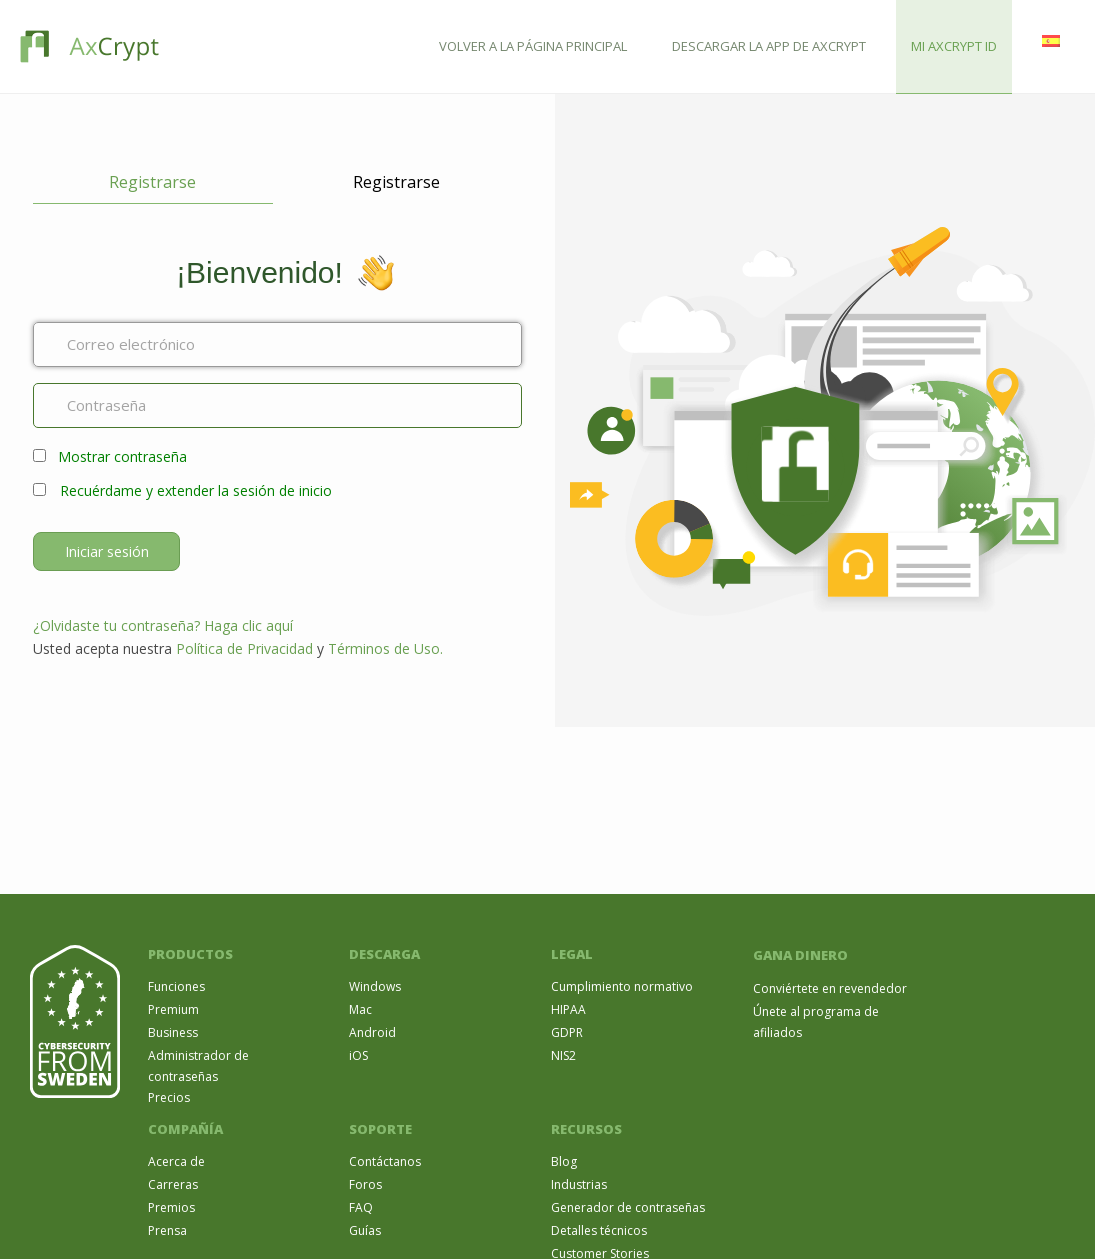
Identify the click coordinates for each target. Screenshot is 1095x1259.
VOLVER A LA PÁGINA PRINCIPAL (533, 46)
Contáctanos (385, 1161)
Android (372, 1032)
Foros (365, 1184)
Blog (564, 1161)
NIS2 (563, 1055)
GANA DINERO (800, 955)
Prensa (167, 1230)
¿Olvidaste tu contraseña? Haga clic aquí (163, 625)
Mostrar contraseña (122, 456)
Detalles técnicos (599, 1230)
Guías (365, 1230)
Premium (173, 1009)
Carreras (173, 1184)
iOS (358, 1055)
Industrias (579, 1184)
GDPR (567, 1032)
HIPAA (568, 1009)
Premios (171, 1207)
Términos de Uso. (385, 648)
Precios (169, 1097)
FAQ (361, 1207)
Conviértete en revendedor (830, 988)
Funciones (176, 986)
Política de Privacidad (244, 648)
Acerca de (176, 1161)
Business (173, 1032)
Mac (360, 1009)
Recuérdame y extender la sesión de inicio (196, 490)
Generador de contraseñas (628, 1207)
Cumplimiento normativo (622, 986)
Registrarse (152, 182)
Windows (375, 986)
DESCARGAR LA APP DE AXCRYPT (769, 46)
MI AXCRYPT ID (954, 46)
